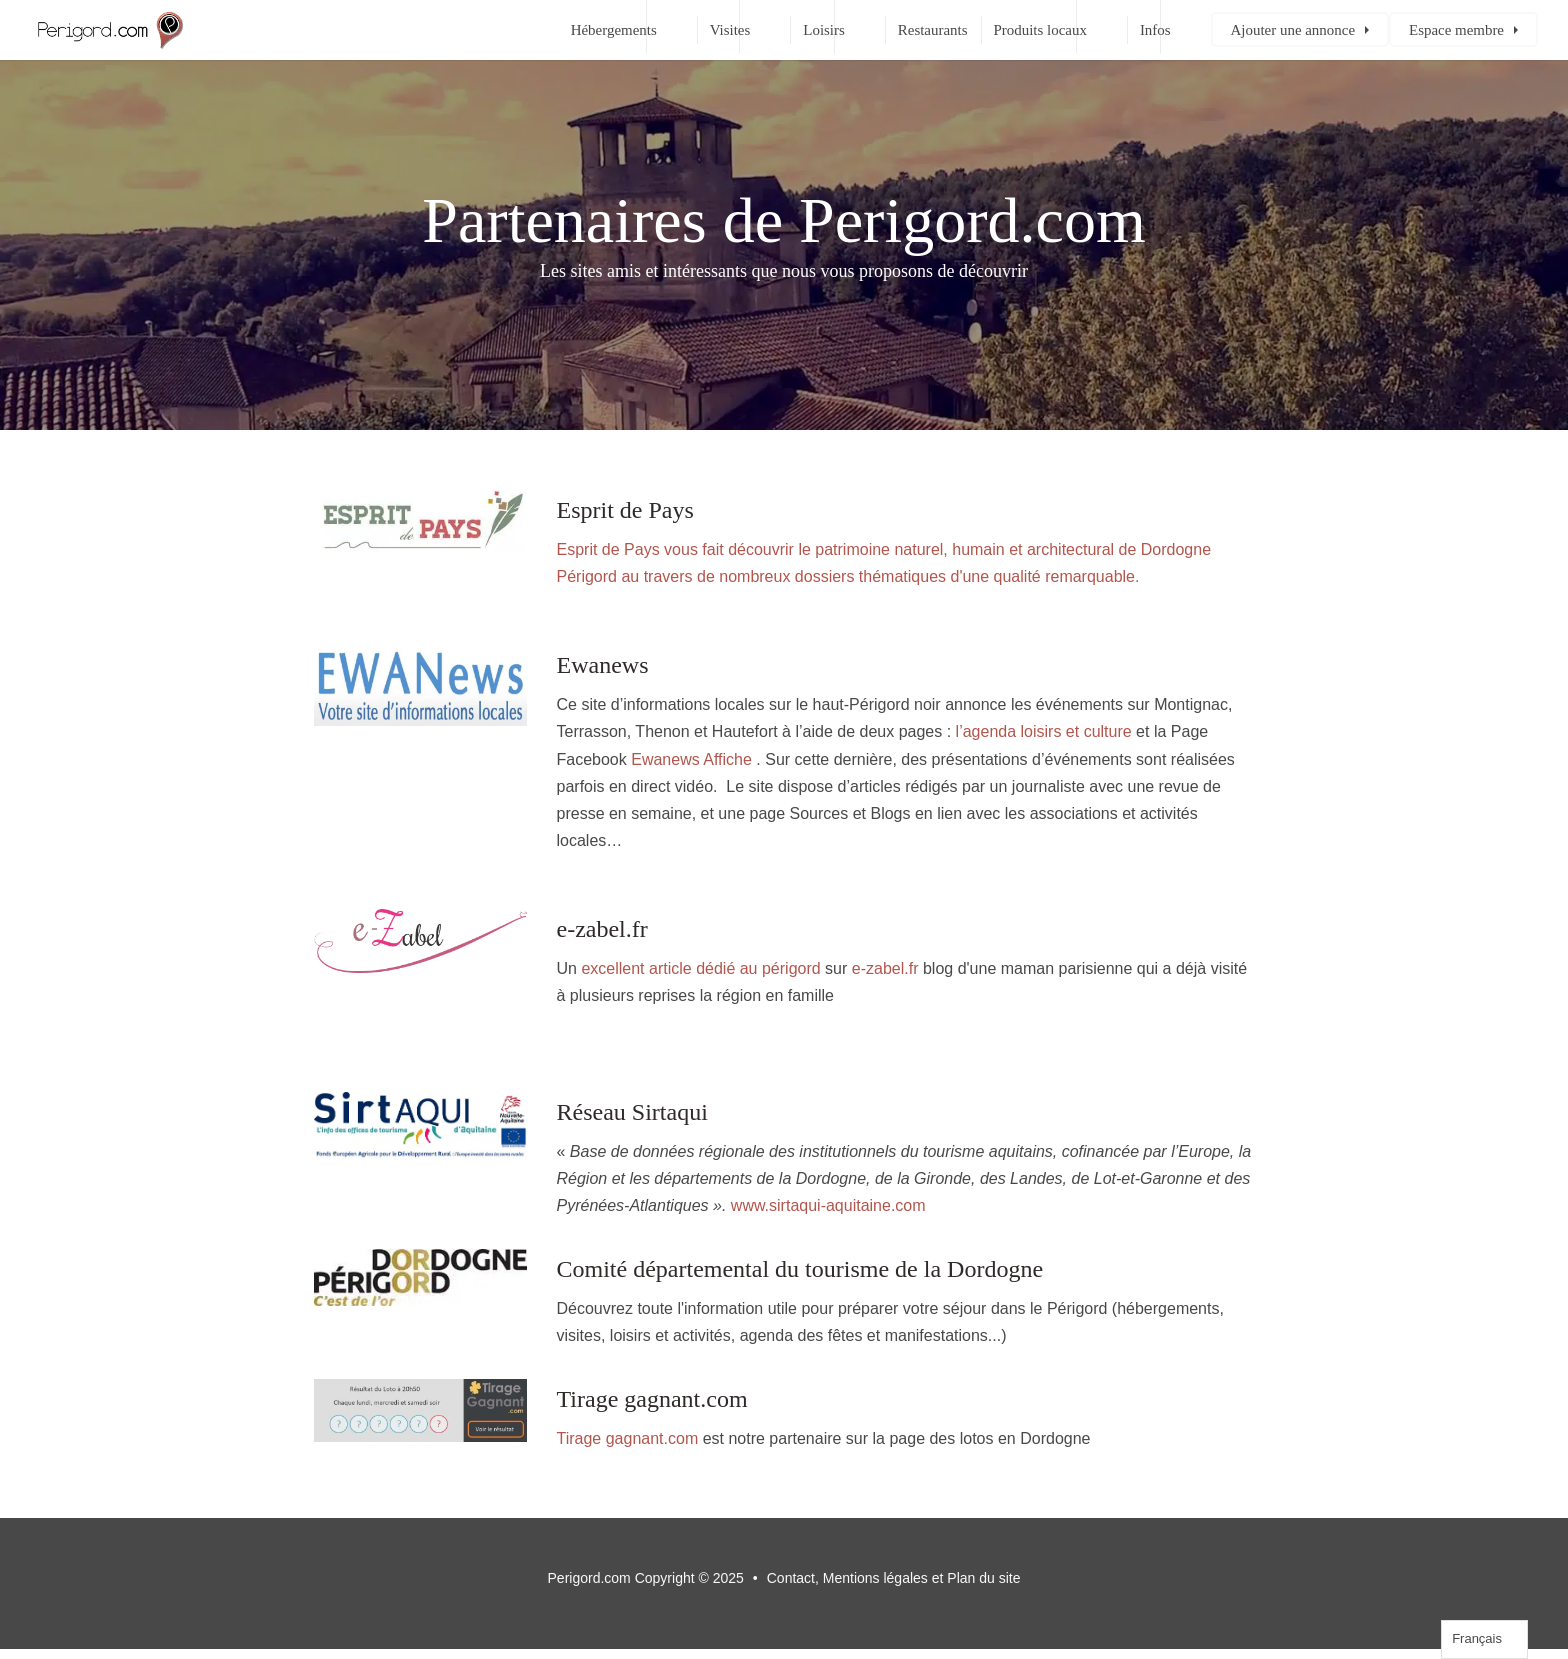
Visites (730, 30)
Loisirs (824, 30)
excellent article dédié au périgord (700, 968)
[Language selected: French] (1484, 1639)
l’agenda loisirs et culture (1044, 731)
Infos (1155, 30)
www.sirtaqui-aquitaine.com (828, 1205)
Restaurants (933, 30)
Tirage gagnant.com (628, 1438)
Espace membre (1456, 30)
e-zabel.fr (885, 968)
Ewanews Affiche (691, 759)
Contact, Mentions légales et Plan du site (894, 1578)
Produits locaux (1040, 30)
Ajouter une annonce (1293, 30)
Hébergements (614, 30)
